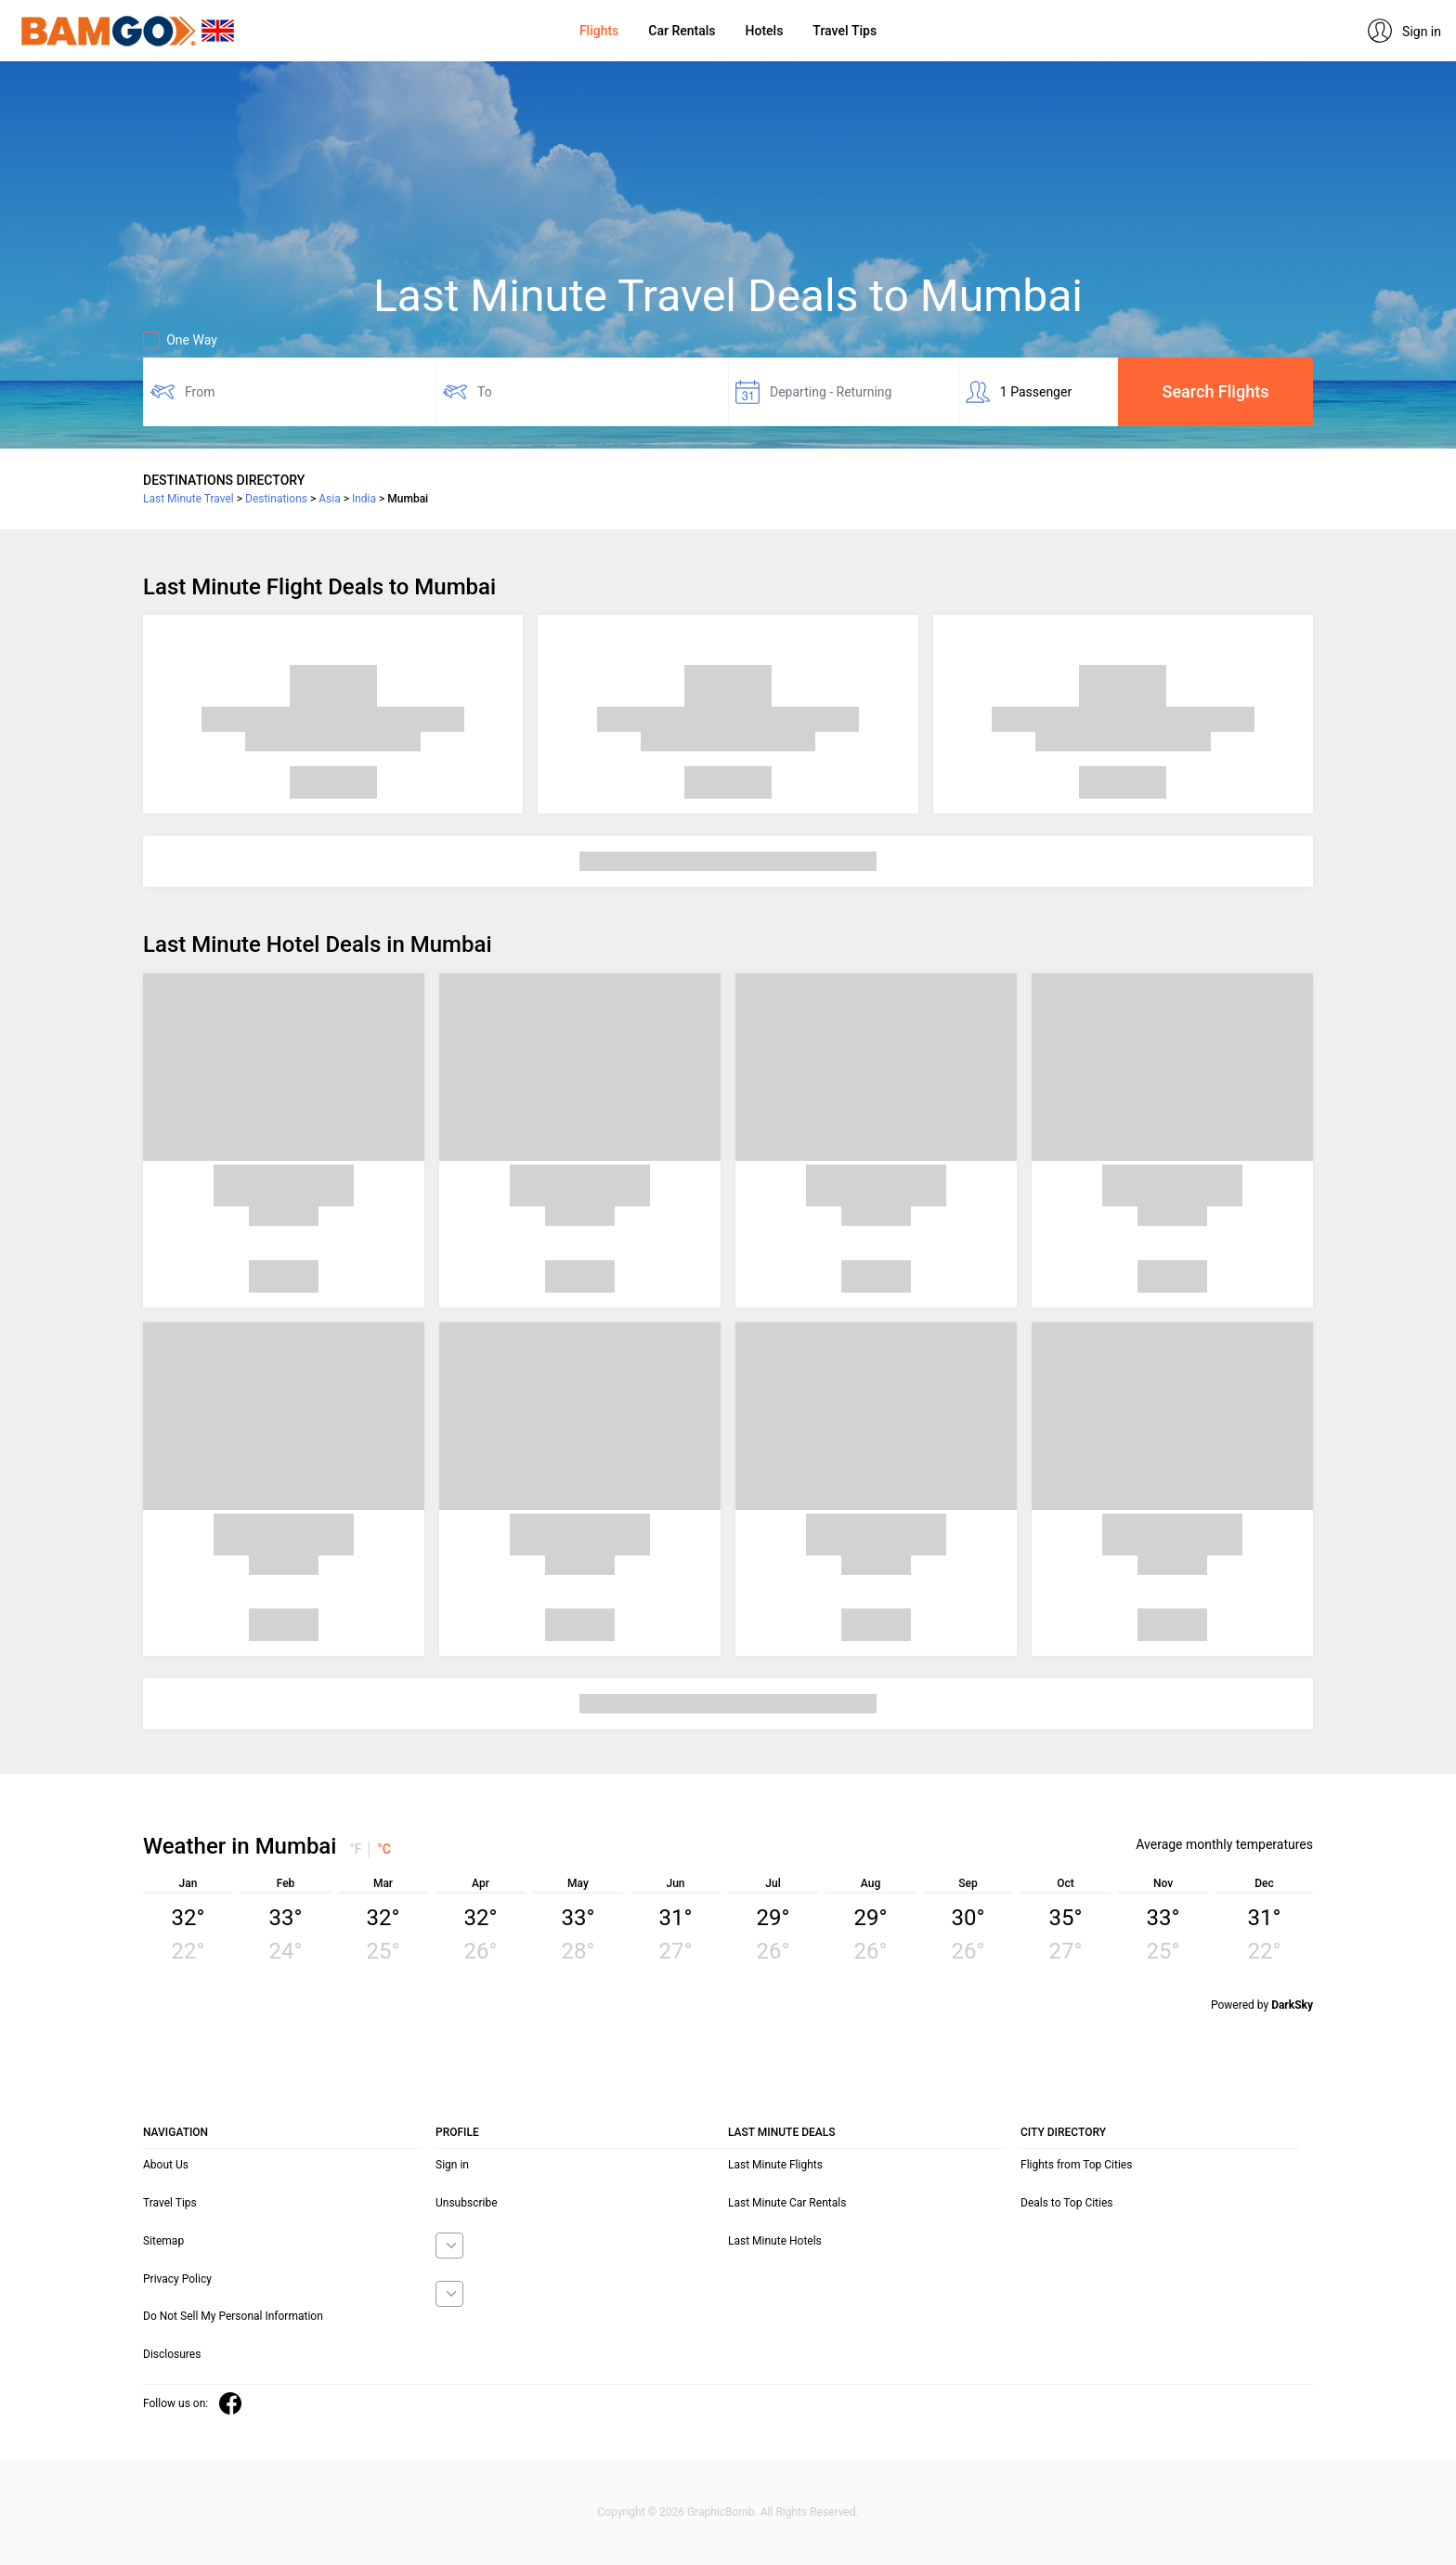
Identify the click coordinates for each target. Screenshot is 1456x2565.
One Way (180, 340)
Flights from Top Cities (1076, 2164)
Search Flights (1216, 391)
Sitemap (163, 2240)
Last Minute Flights (775, 2164)
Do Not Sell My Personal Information (233, 2316)
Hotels (765, 30)
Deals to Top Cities (1066, 2202)
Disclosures (172, 2354)
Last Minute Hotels (775, 2240)
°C (384, 1849)
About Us (165, 2164)
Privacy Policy (177, 2278)
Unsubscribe (467, 2202)
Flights (598, 30)
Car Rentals (681, 30)
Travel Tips (844, 30)
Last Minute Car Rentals (787, 2202)
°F (355, 1849)
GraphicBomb (721, 2512)
